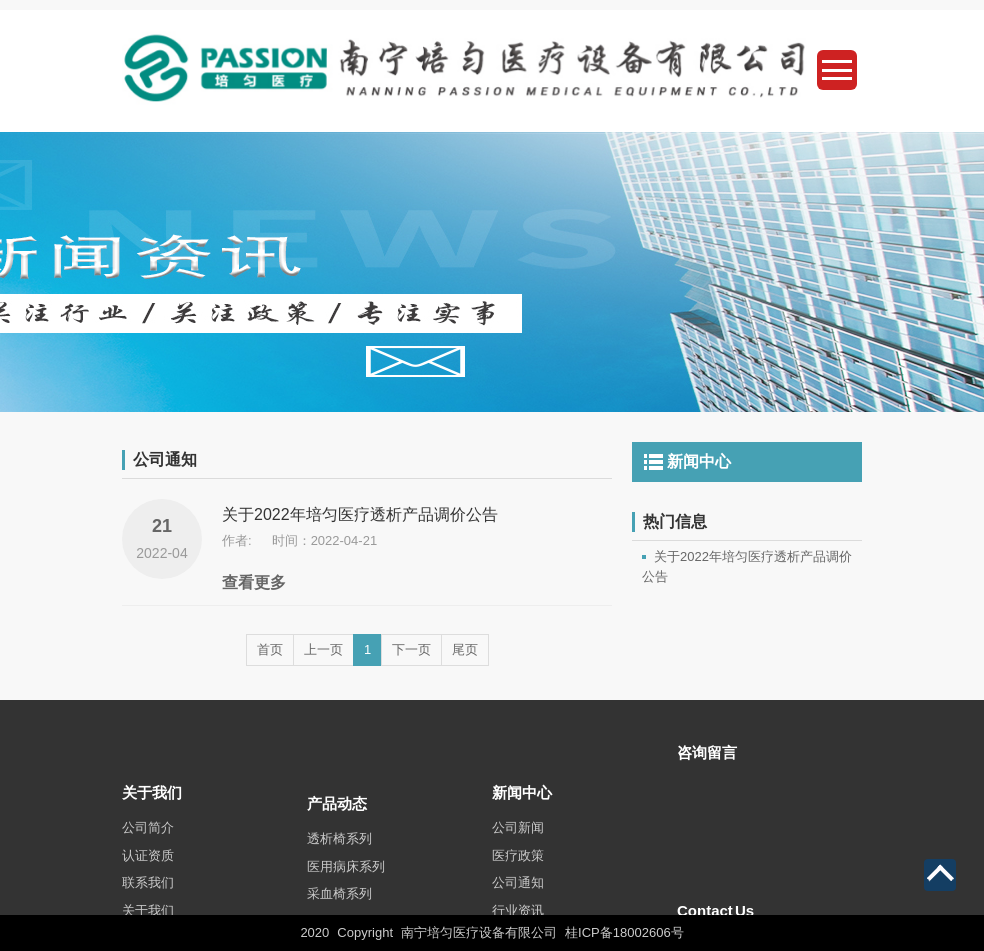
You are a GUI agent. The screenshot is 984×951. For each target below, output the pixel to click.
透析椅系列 (339, 864)
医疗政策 (518, 877)
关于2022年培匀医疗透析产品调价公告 (360, 514)
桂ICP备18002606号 (624, 932)
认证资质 (148, 877)
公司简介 (148, 849)
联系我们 (148, 904)
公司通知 (518, 904)
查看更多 (254, 582)
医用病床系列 (346, 891)
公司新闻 (518, 849)
